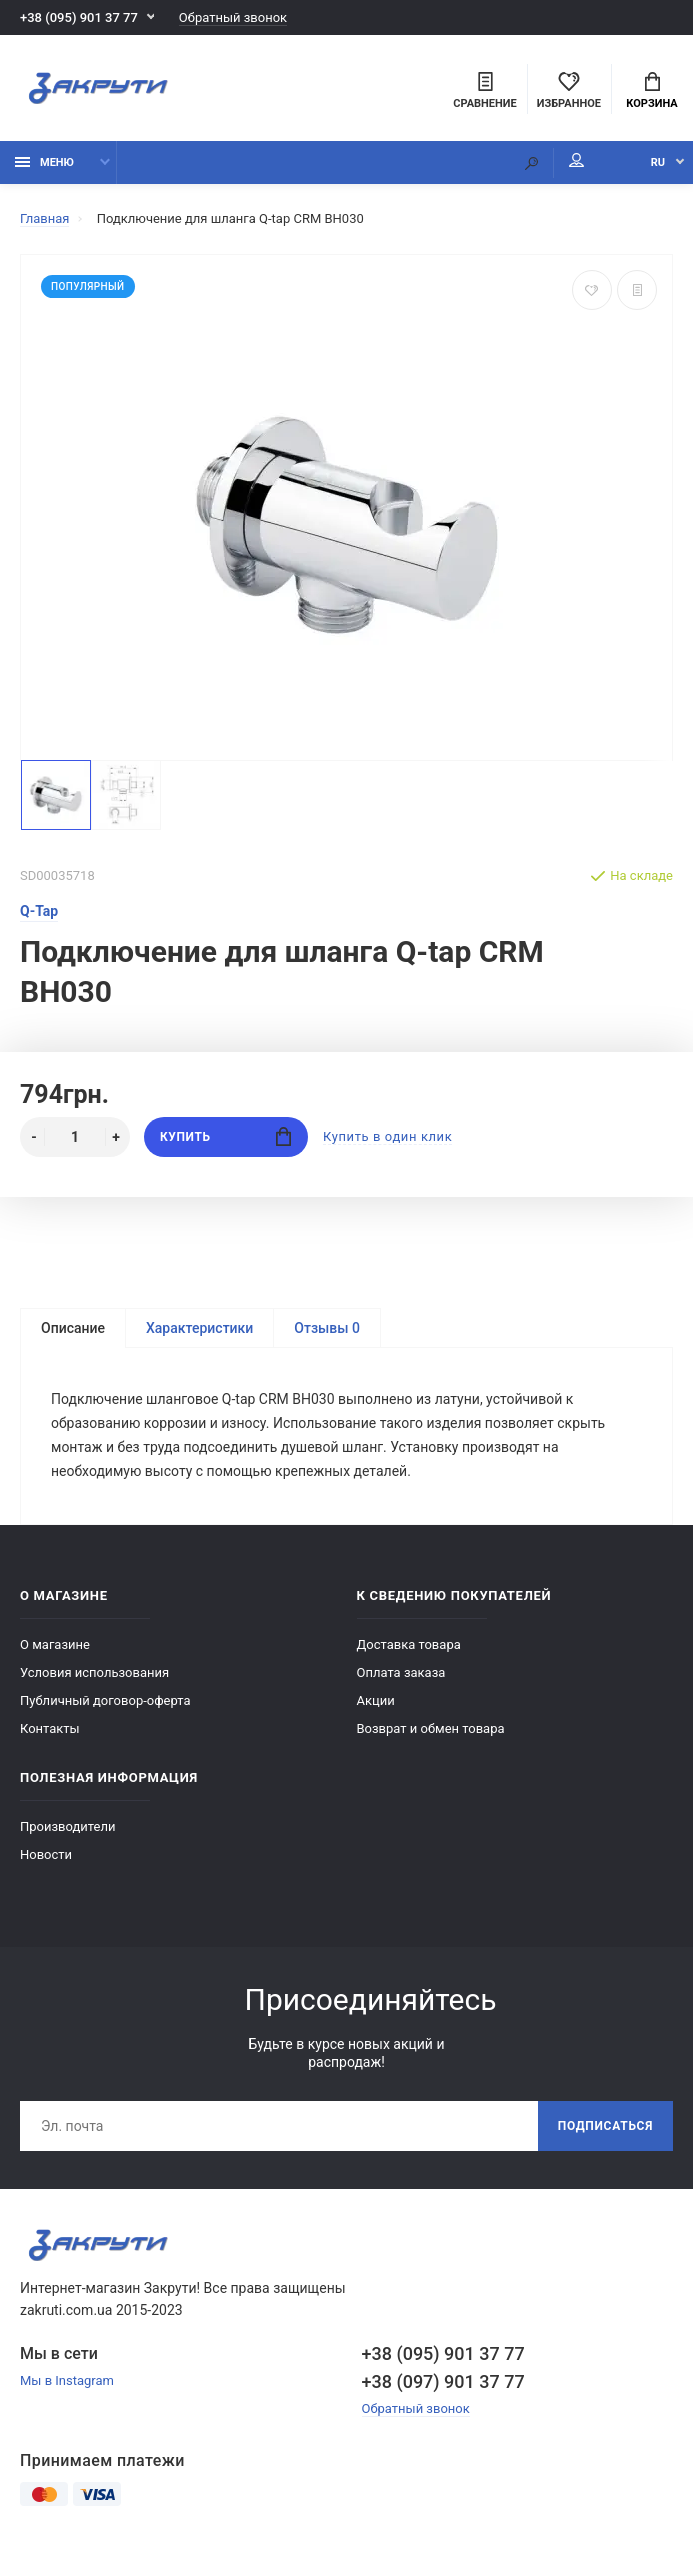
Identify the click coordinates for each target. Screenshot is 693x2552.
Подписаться (605, 2126)
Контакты (50, 1728)
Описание (73, 1328)
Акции (376, 1700)
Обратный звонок (233, 17)
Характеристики (199, 1328)
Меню (44, 162)
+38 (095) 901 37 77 (79, 17)
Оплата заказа (401, 1672)
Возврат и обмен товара (431, 1728)
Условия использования (94, 1672)
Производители (68, 1826)
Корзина (651, 91)
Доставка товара (409, 1644)
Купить (225, 1136)
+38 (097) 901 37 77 (443, 2381)
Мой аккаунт (576, 160)
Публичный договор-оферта (105, 1700)
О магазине (55, 1644)
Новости (46, 1854)
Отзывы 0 (327, 1328)
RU (658, 162)
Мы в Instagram (67, 2380)
